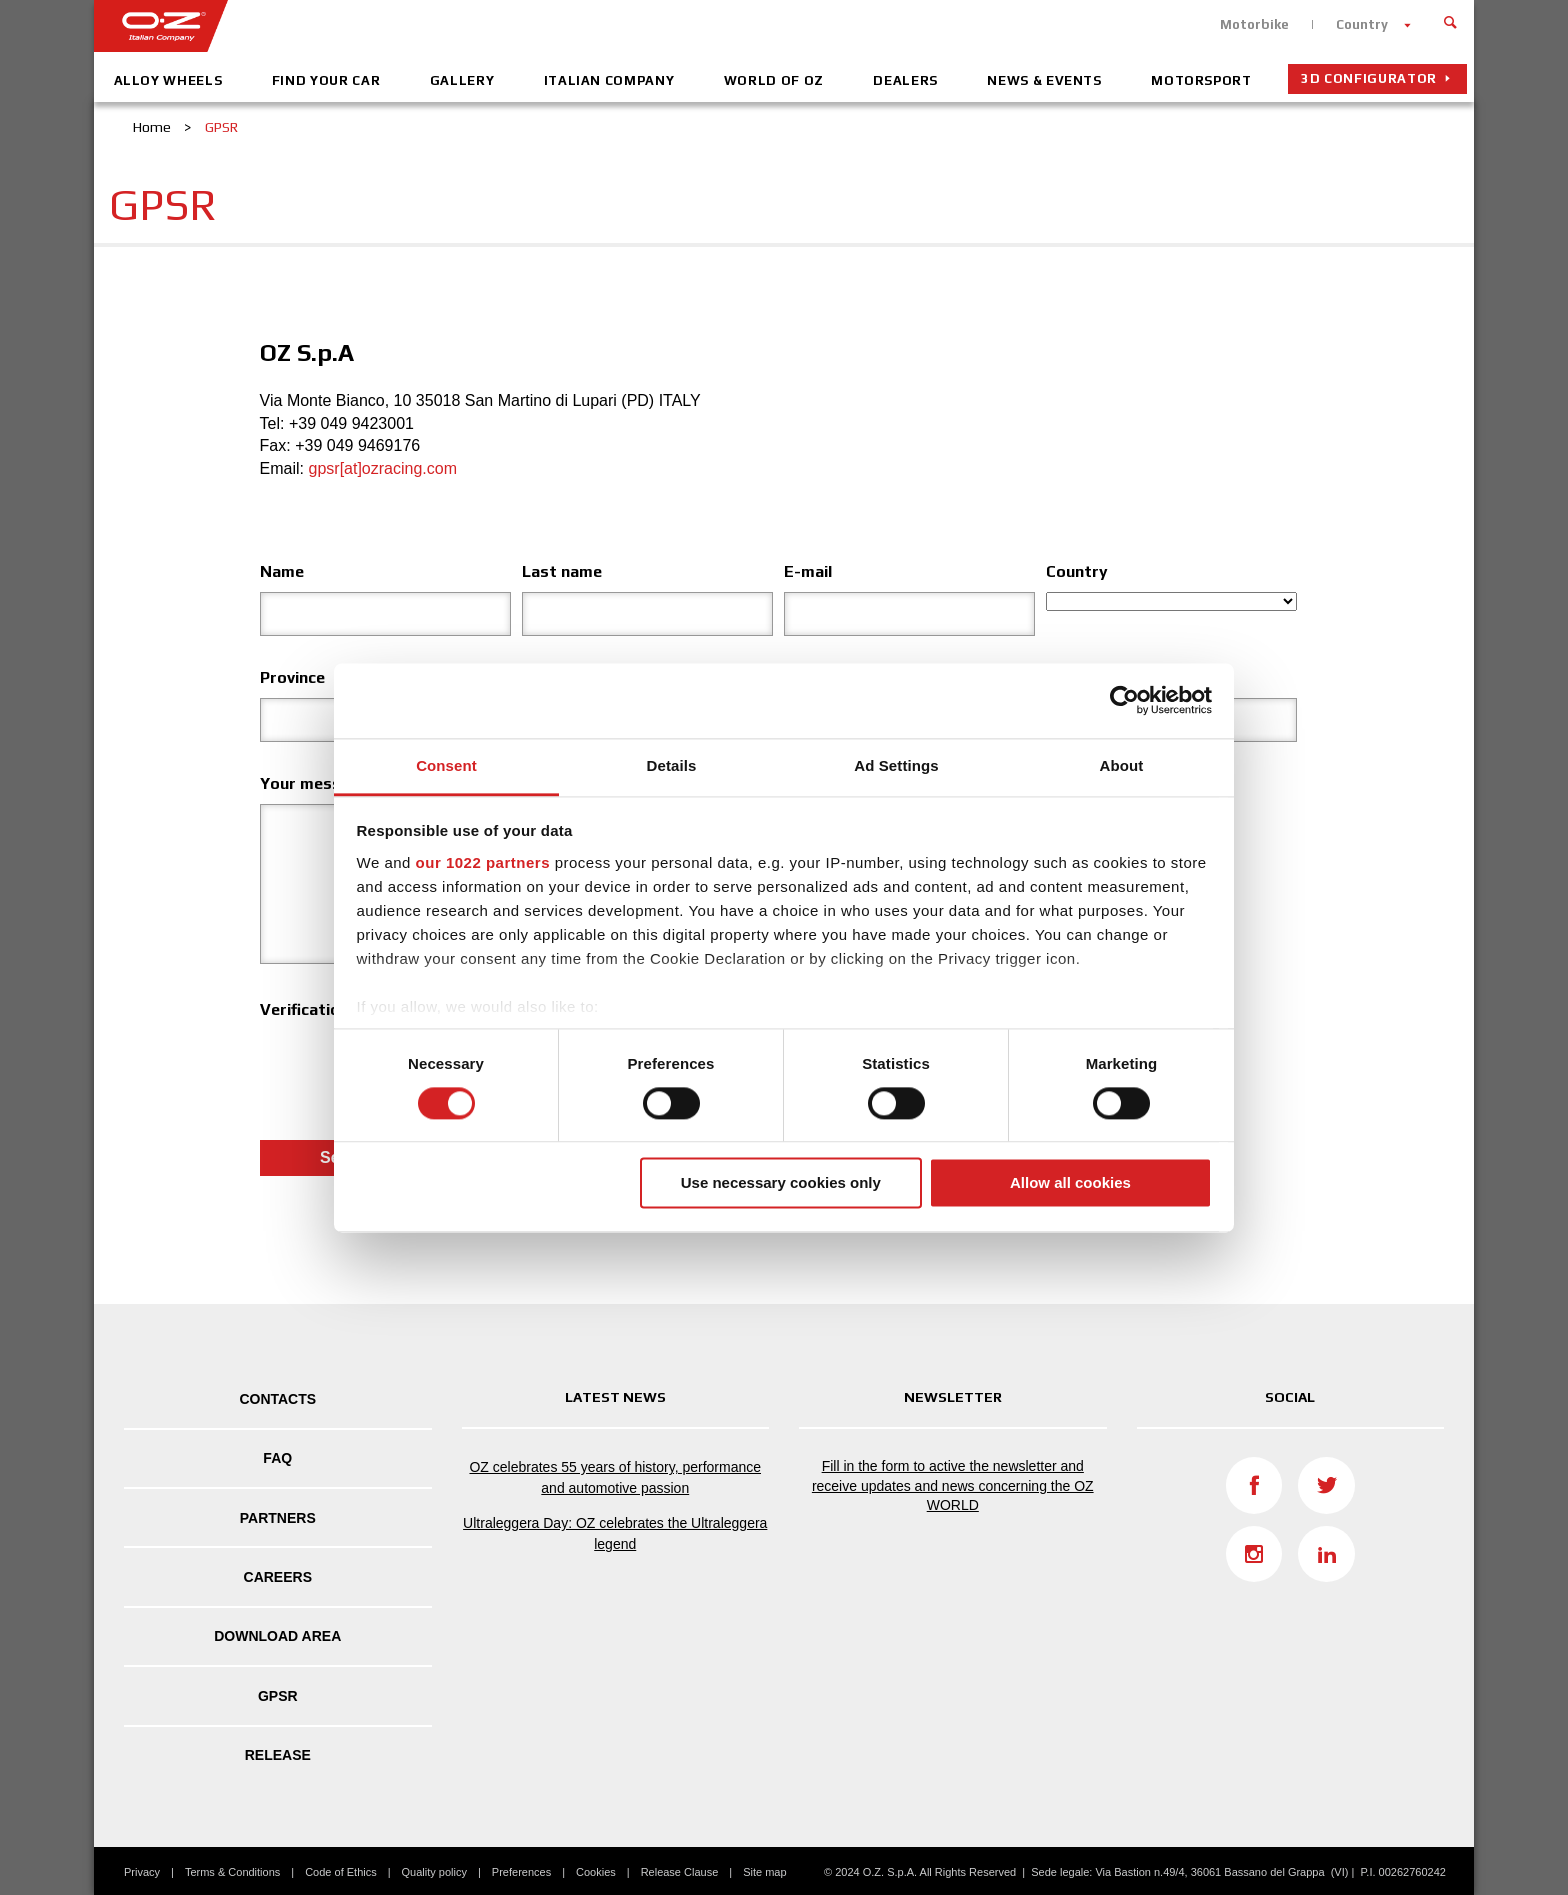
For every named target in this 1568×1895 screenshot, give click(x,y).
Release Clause (680, 1872)
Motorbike (1254, 24)
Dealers (905, 80)
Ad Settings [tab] (896, 765)
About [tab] (1122, 765)
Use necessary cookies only (781, 1183)
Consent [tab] (446, 765)
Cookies (596, 1872)
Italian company (609, 80)
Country (1362, 24)
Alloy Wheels (168, 80)
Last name (562, 571)
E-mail (808, 571)
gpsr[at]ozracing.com (383, 468)
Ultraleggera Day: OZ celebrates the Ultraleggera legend (615, 1533)
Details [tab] (672, 765)
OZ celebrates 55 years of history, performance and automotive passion (615, 1477)
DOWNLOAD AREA (277, 1636)
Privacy (142, 1872)
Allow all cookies (1070, 1183)
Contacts (277, 1399)
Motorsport (1201, 80)
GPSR (278, 1696)
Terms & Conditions (232, 1872)
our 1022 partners (483, 862)
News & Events (1044, 80)
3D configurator (1369, 78)
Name (282, 571)
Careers (278, 1577)
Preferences (521, 1872)
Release (278, 1755)
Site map (764, 1872)
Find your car (326, 80)
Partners (278, 1518)
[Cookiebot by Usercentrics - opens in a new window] (1124, 700)
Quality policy (434, 1872)
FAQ (277, 1458)
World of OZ (774, 80)
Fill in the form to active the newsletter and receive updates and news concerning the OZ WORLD (953, 1485)
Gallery (462, 80)
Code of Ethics (341, 1872)
